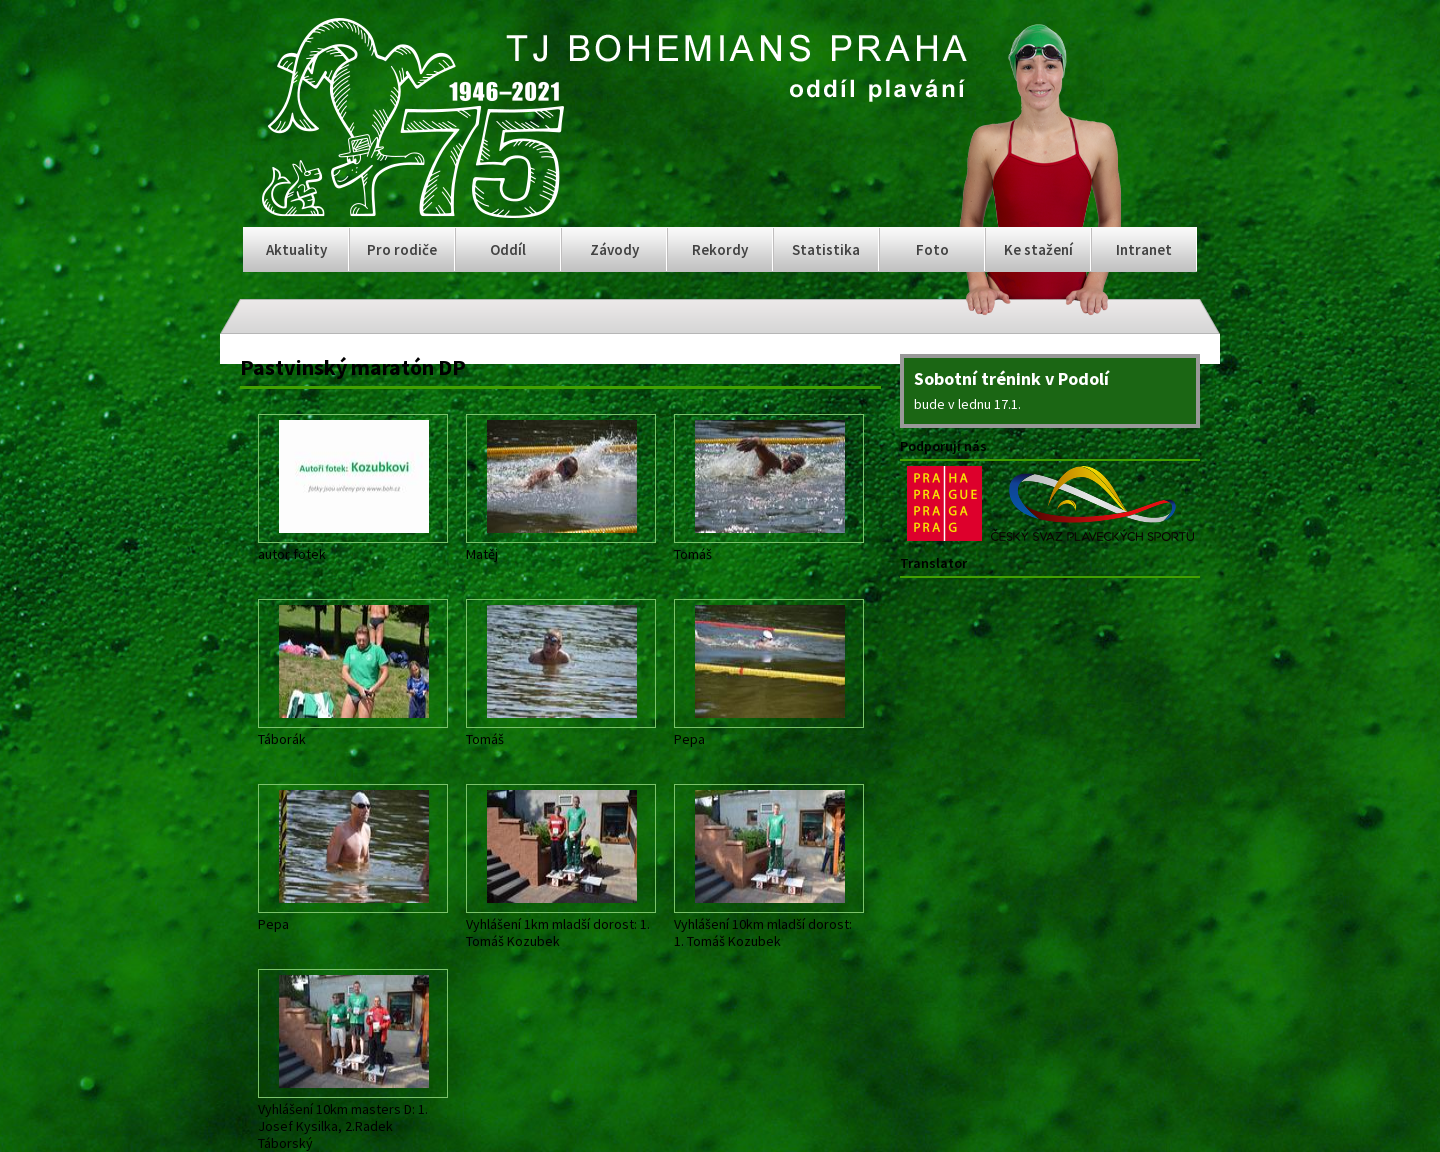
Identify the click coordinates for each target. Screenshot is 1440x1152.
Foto (932, 249)
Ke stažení (1038, 249)
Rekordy (720, 249)
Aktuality (296, 249)
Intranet (1144, 249)
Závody (614, 249)
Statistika (826, 249)
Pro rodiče (402, 249)
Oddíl (508, 249)
